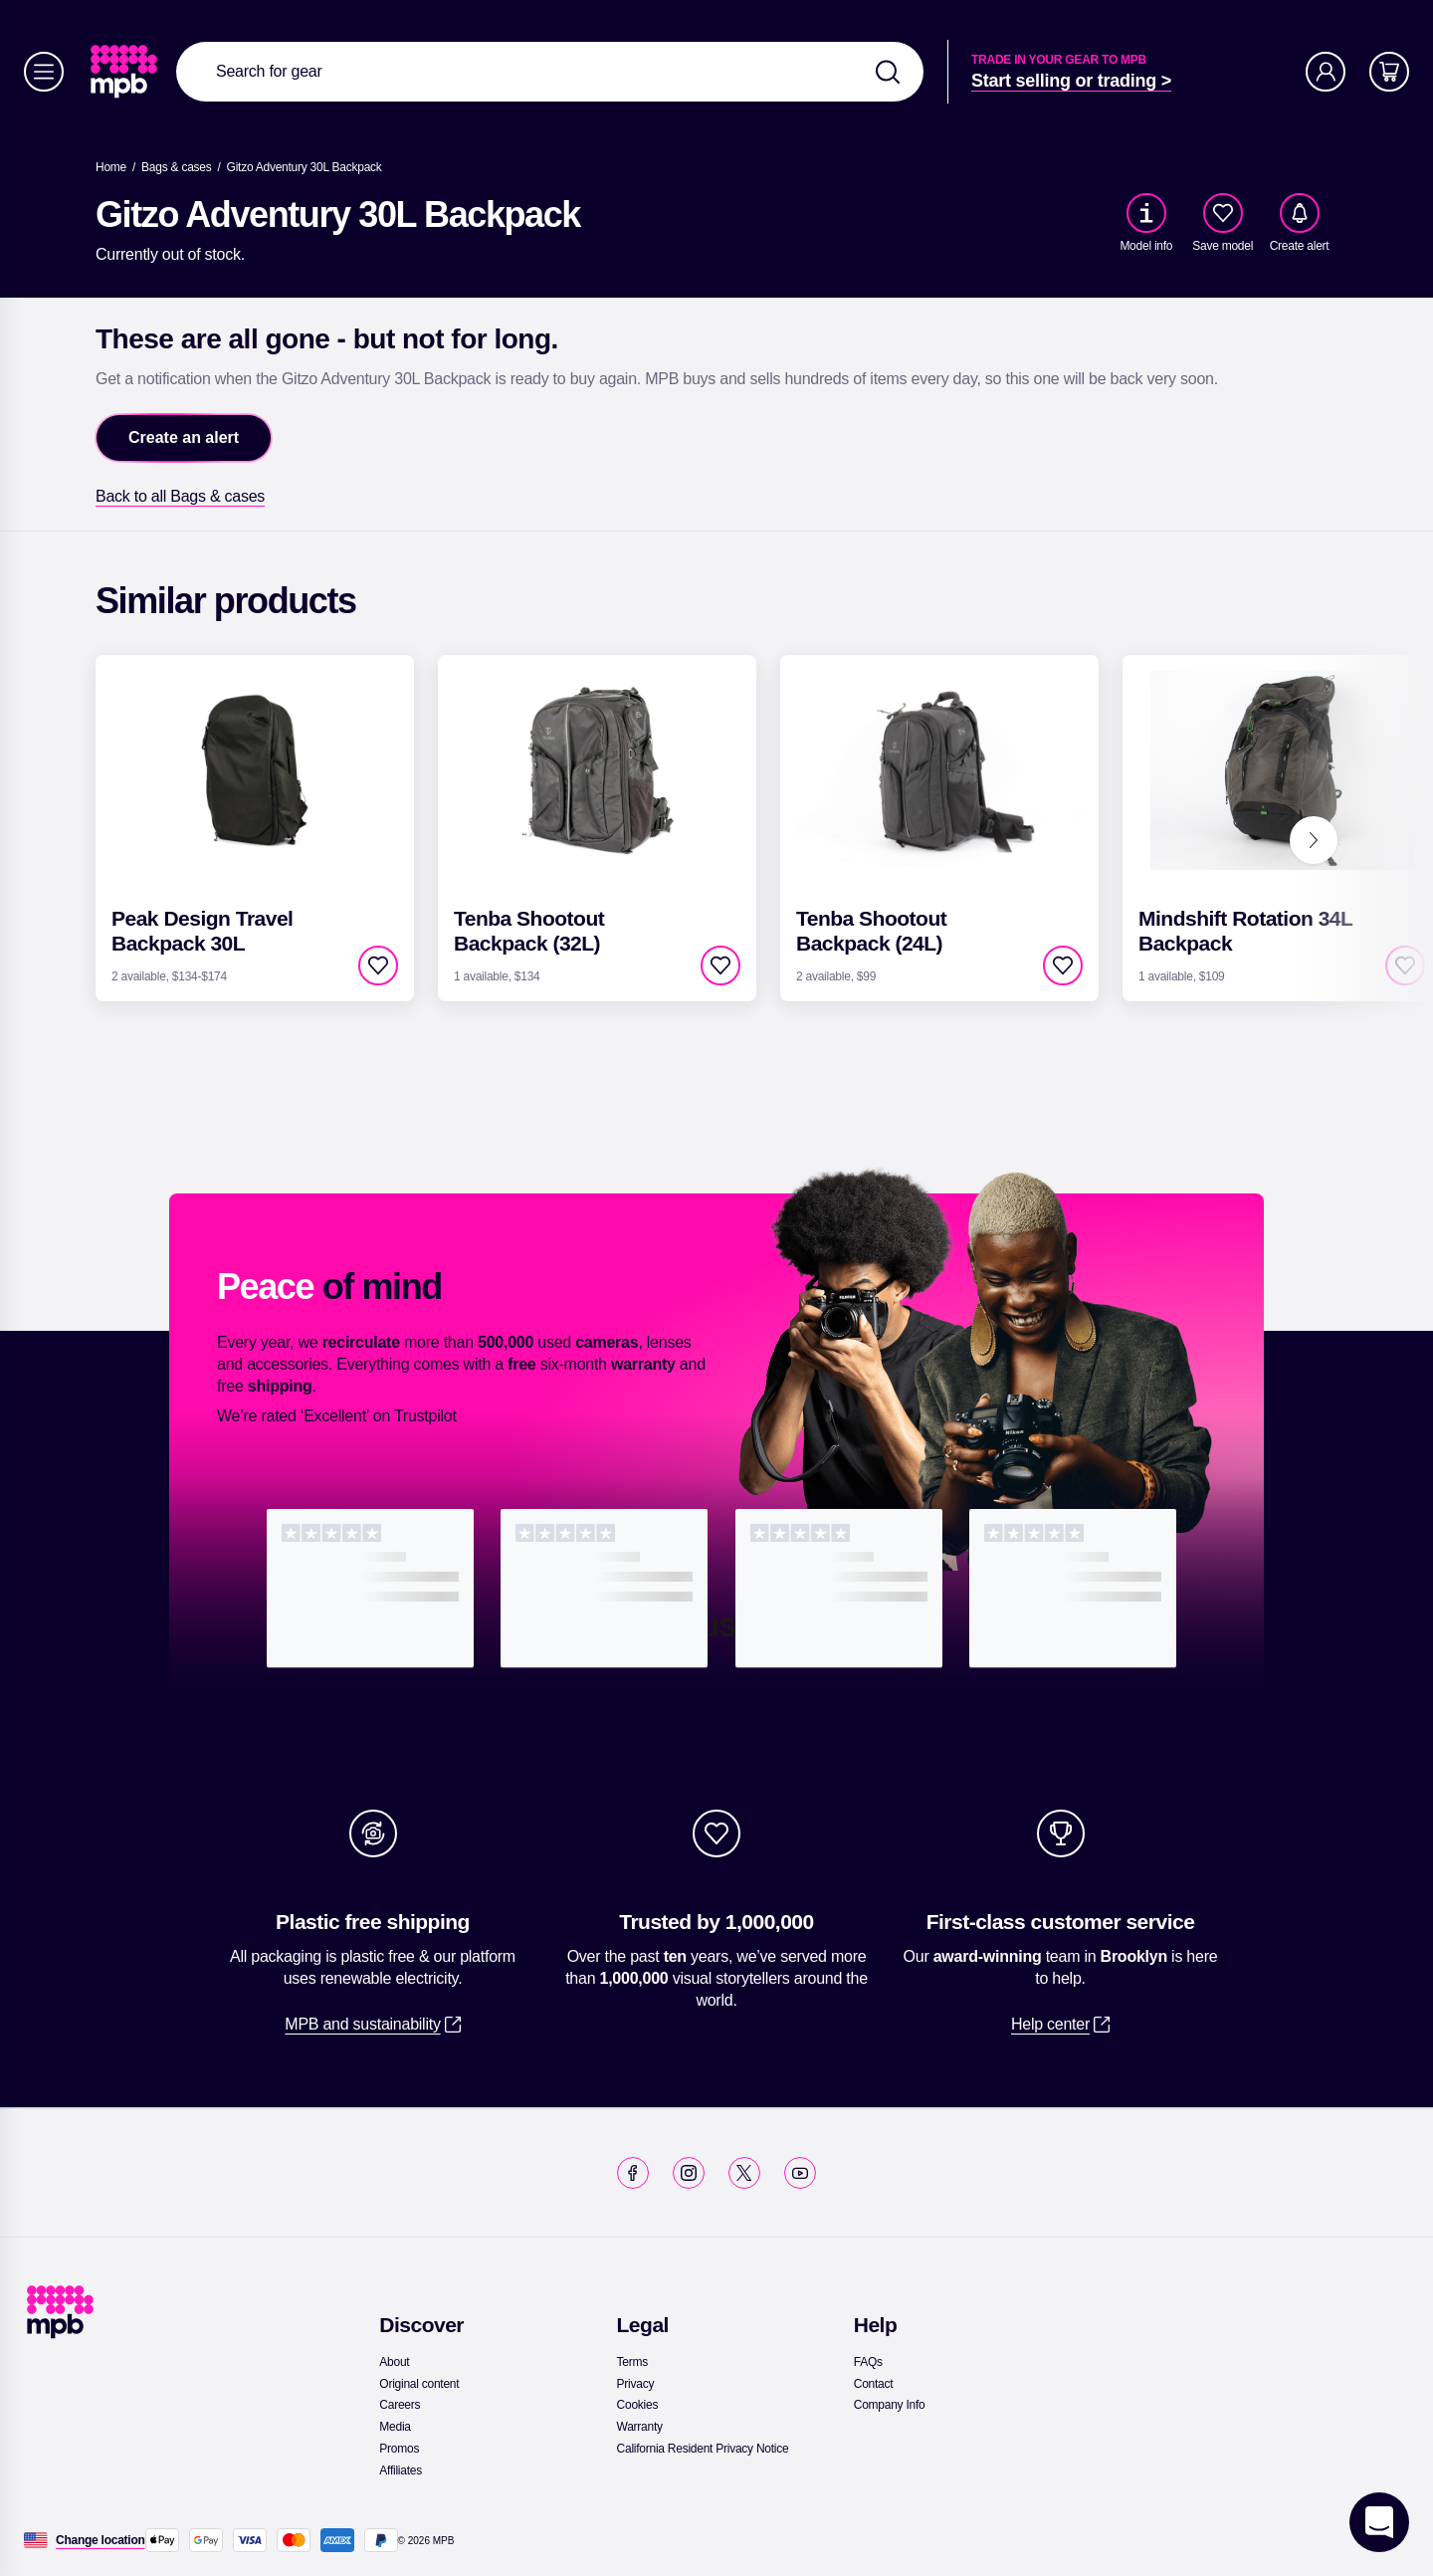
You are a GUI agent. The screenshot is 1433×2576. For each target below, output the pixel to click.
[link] (126, 72)
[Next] (1313, 840)
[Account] (1325, 72)
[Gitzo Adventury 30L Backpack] (304, 167)
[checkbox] (1223, 213)
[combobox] (549, 72)
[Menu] (44, 72)
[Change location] (100, 2540)
